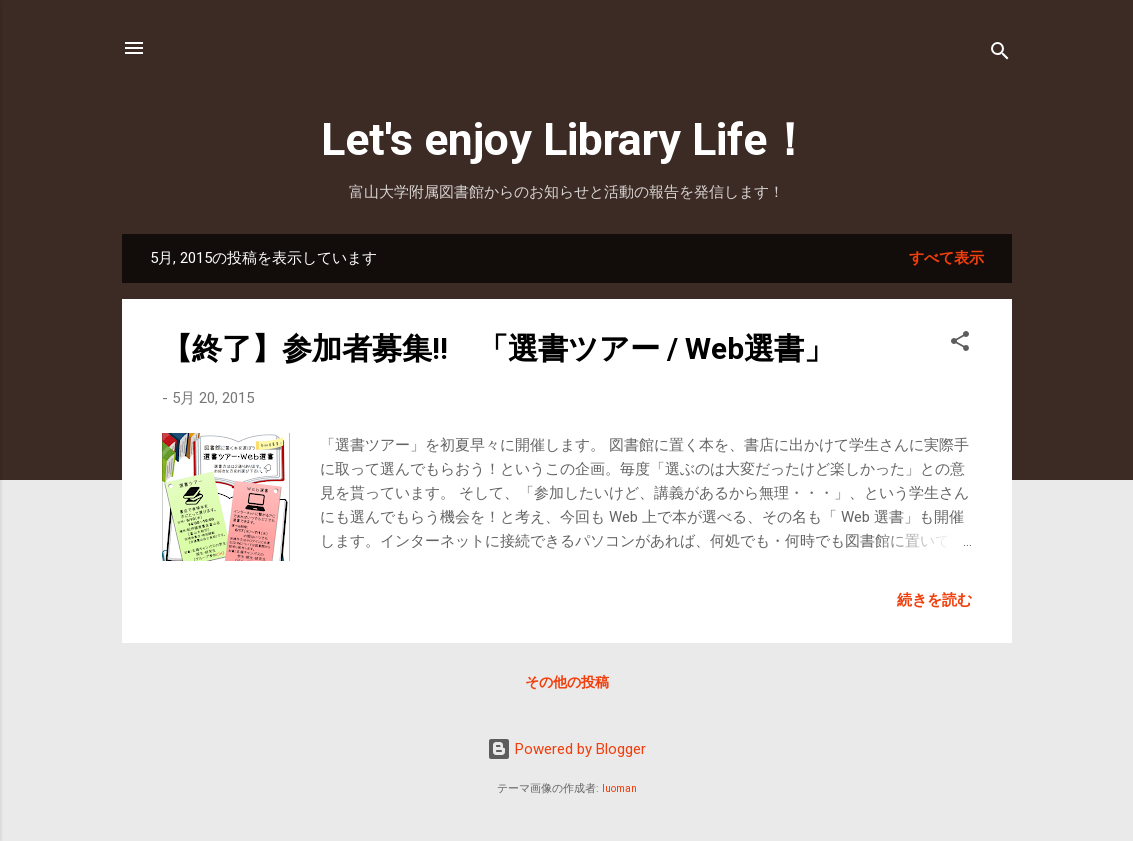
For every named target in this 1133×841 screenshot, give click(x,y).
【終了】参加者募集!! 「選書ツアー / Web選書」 (498, 348)
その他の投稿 (567, 682)
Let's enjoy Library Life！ (566, 139)
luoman (619, 788)
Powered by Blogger (566, 749)
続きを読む (934, 600)
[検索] (1000, 54)
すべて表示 (946, 258)
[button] (960, 344)
